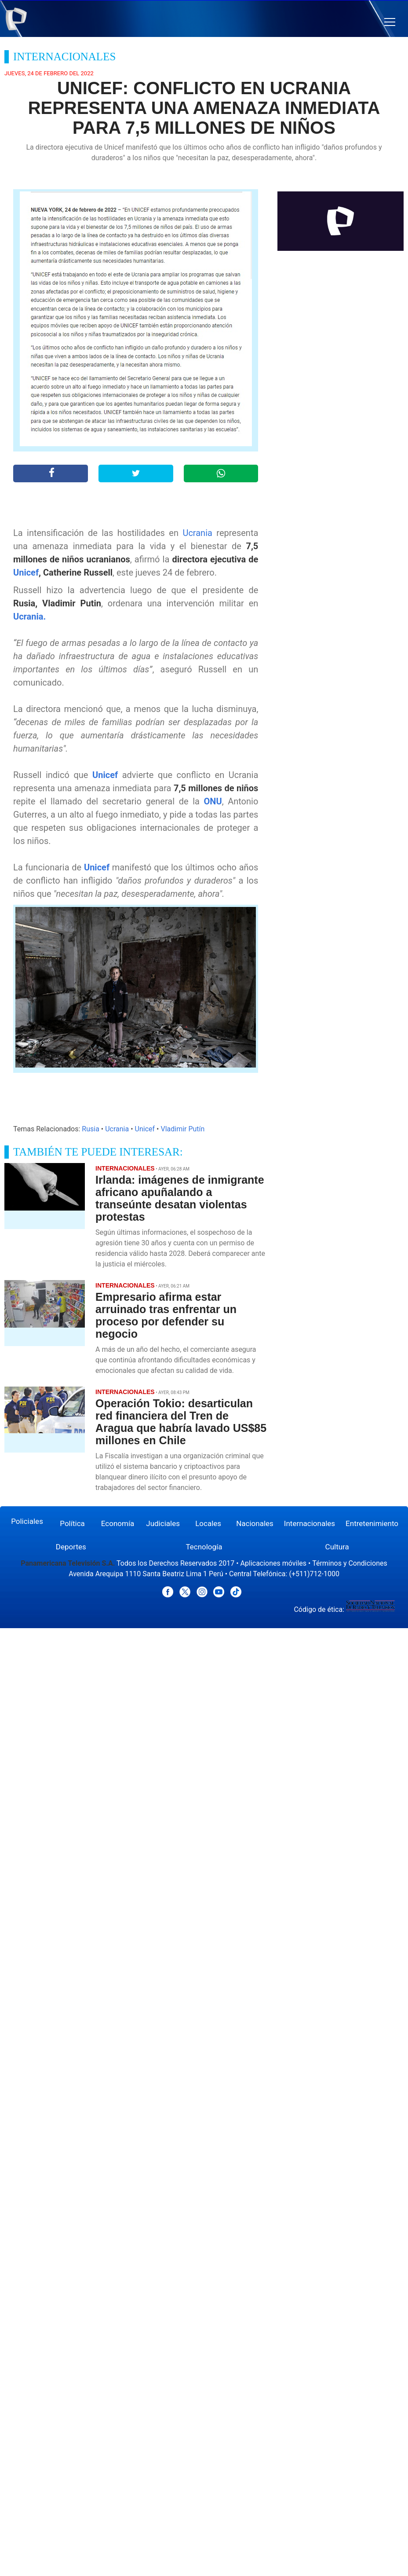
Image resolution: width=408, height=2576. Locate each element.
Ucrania (197, 533)
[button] (390, 22)
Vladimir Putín (182, 1129)
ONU (213, 801)
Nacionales (254, 1523)
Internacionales (309, 1523)
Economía (118, 1523)
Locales (208, 1523)
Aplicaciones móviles (273, 1563)
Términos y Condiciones (349, 1563)
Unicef (26, 572)
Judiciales (163, 1523)
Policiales (27, 1521)
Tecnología (204, 1546)
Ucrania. (29, 616)
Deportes (71, 1546)
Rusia (90, 1129)
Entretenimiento (372, 1523)
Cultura (337, 1546)
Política (72, 1523)
